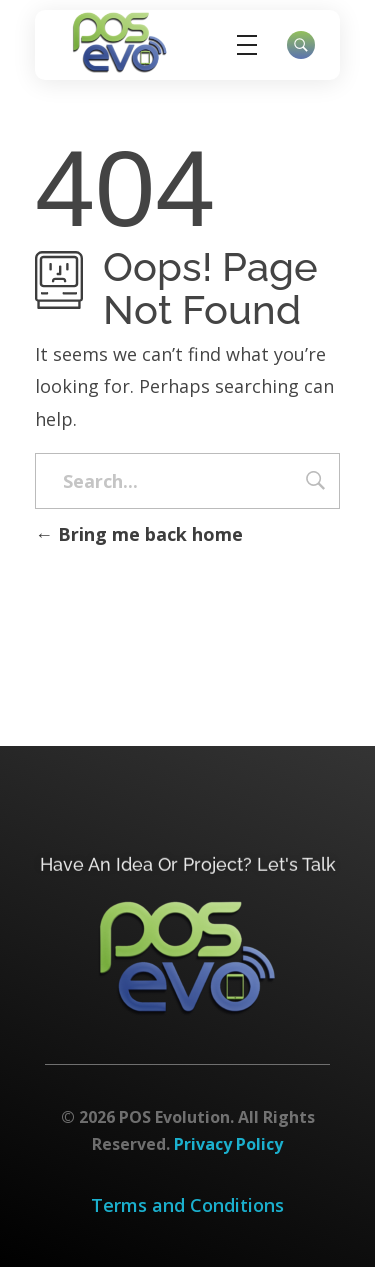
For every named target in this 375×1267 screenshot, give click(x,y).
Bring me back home (139, 534)
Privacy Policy (228, 1144)
